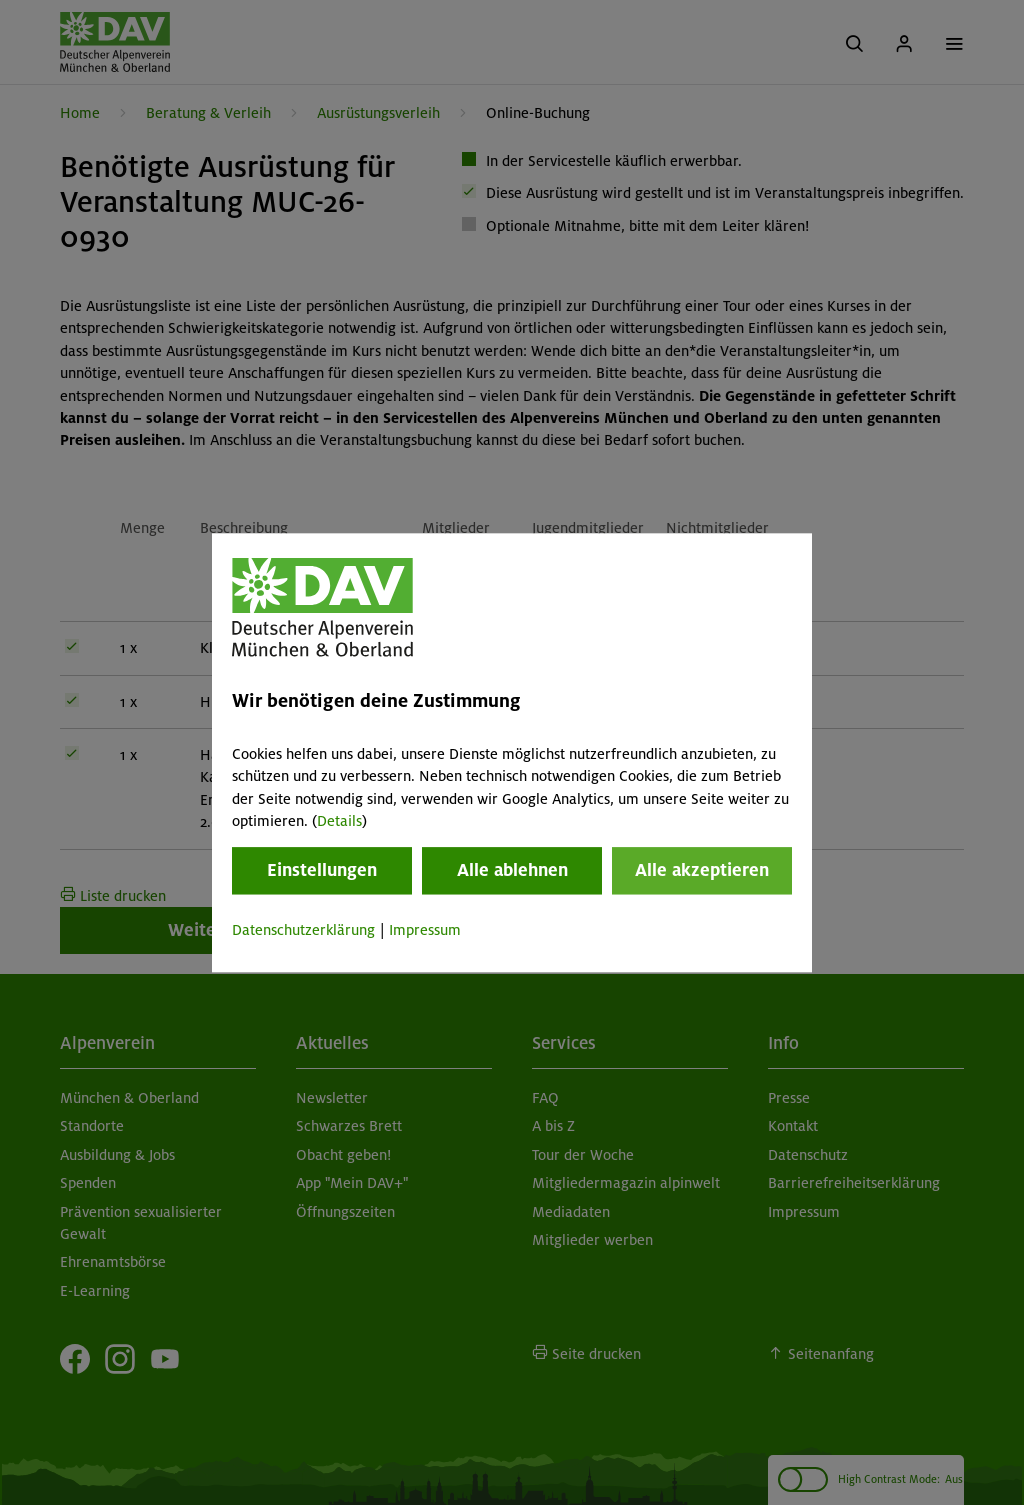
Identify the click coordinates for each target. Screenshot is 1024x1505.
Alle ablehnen (512, 871)
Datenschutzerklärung (303, 931)
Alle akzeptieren (702, 871)
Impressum (425, 931)
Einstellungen (322, 871)
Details (339, 821)
